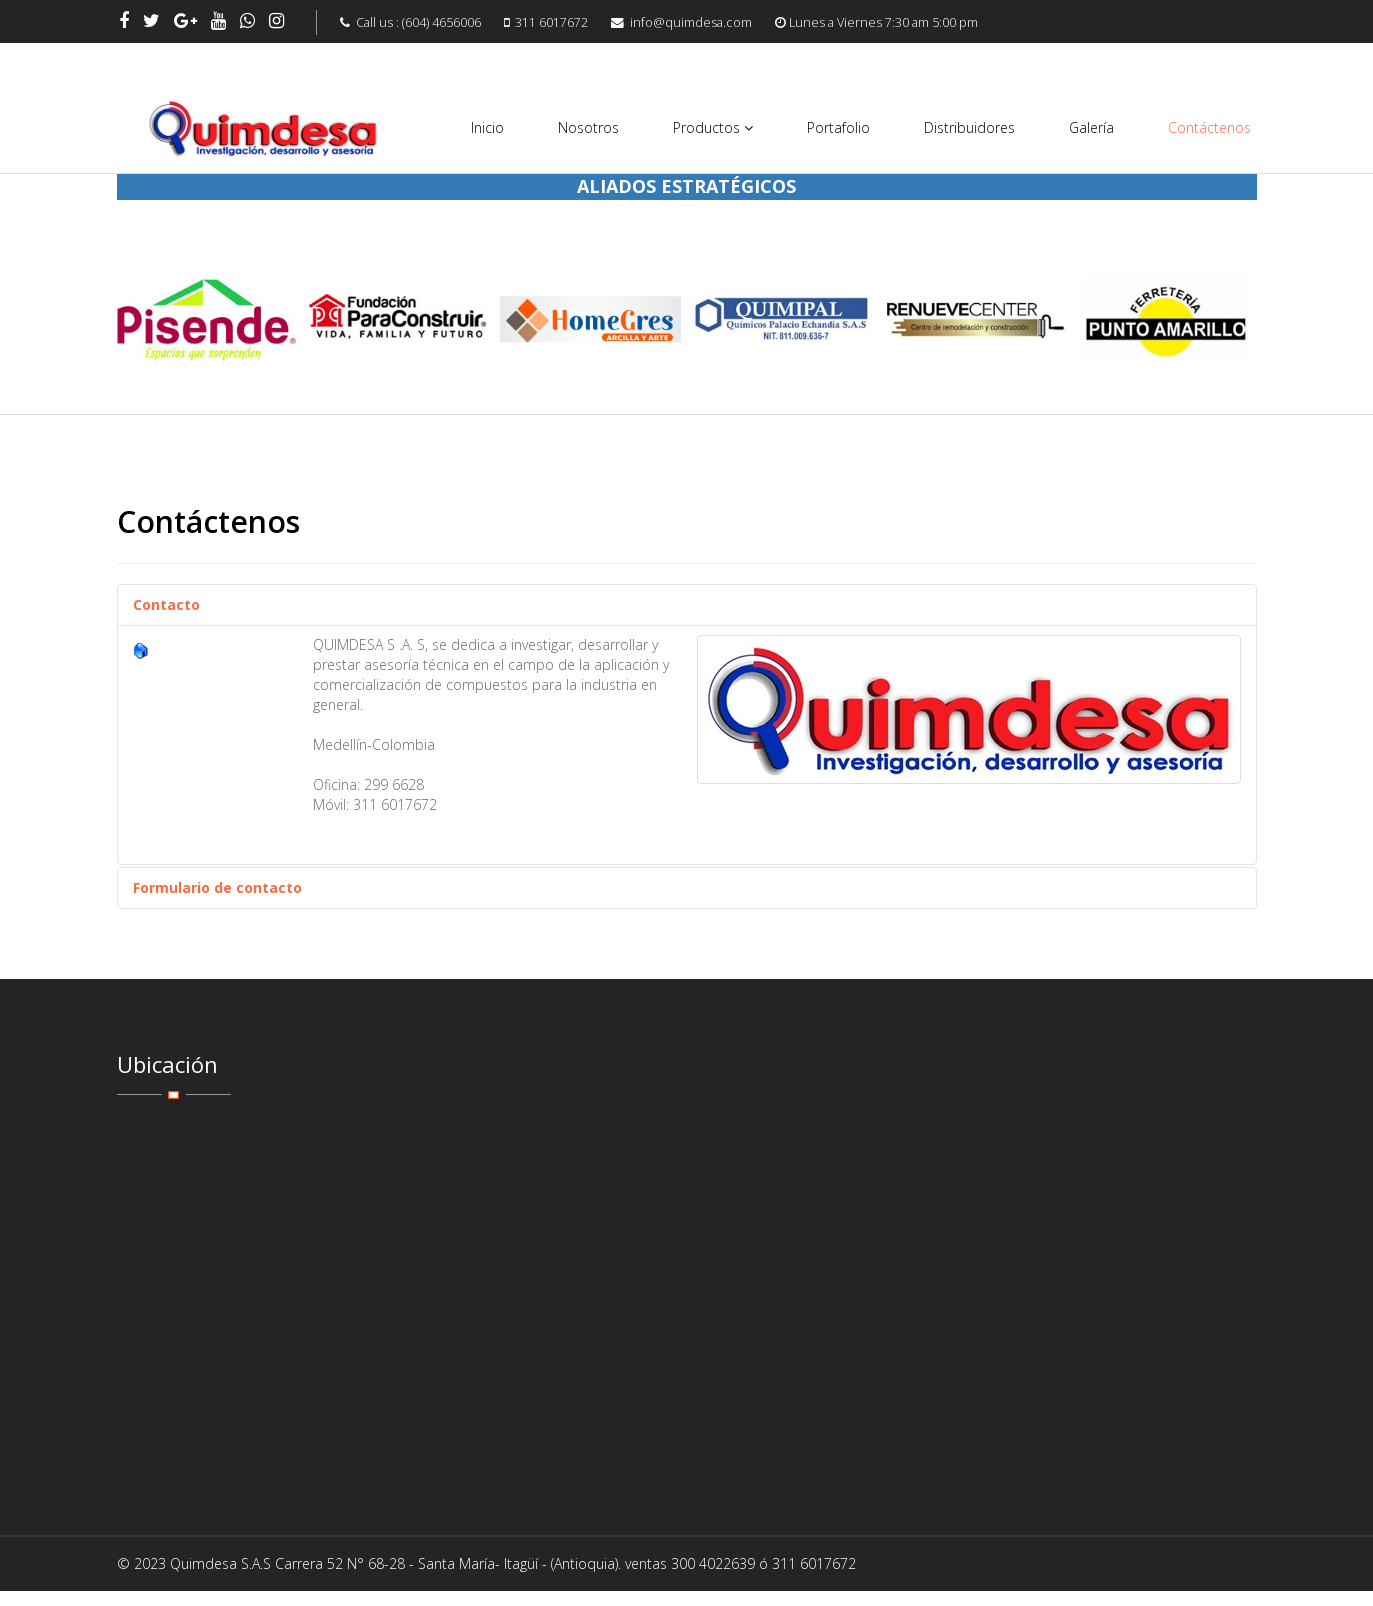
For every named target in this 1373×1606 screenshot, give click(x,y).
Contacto (166, 604)
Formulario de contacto (217, 887)
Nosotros (588, 127)
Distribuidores (969, 127)
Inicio (487, 127)
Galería (1091, 127)
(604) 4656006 (441, 22)
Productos (706, 127)
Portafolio (838, 127)
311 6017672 (551, 22)
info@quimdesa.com (691, 22)
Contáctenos (1209, 127)
